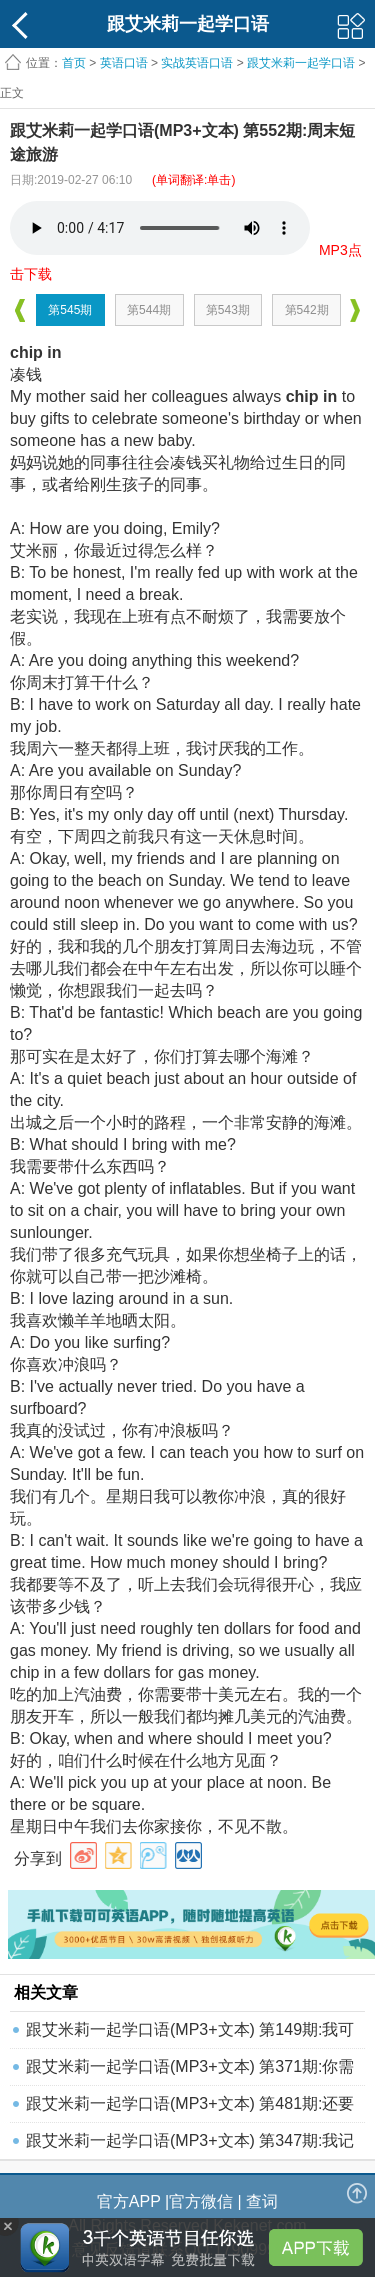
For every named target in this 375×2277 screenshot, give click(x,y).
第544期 (149, 310)
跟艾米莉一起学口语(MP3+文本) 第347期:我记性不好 (190, 2145)
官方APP (129, 2201)
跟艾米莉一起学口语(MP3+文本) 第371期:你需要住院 (190, 2071)
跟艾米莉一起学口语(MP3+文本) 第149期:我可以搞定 (190, 2034)
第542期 (307, 310)
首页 (74, 63)
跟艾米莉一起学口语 (301, 63)
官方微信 (201, 2201)
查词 (262, 2201)
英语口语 (124, 63)
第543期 (228, 310)
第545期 (70, 310)
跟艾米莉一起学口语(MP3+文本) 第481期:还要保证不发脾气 (190, 2108)
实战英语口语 (197, 63)
